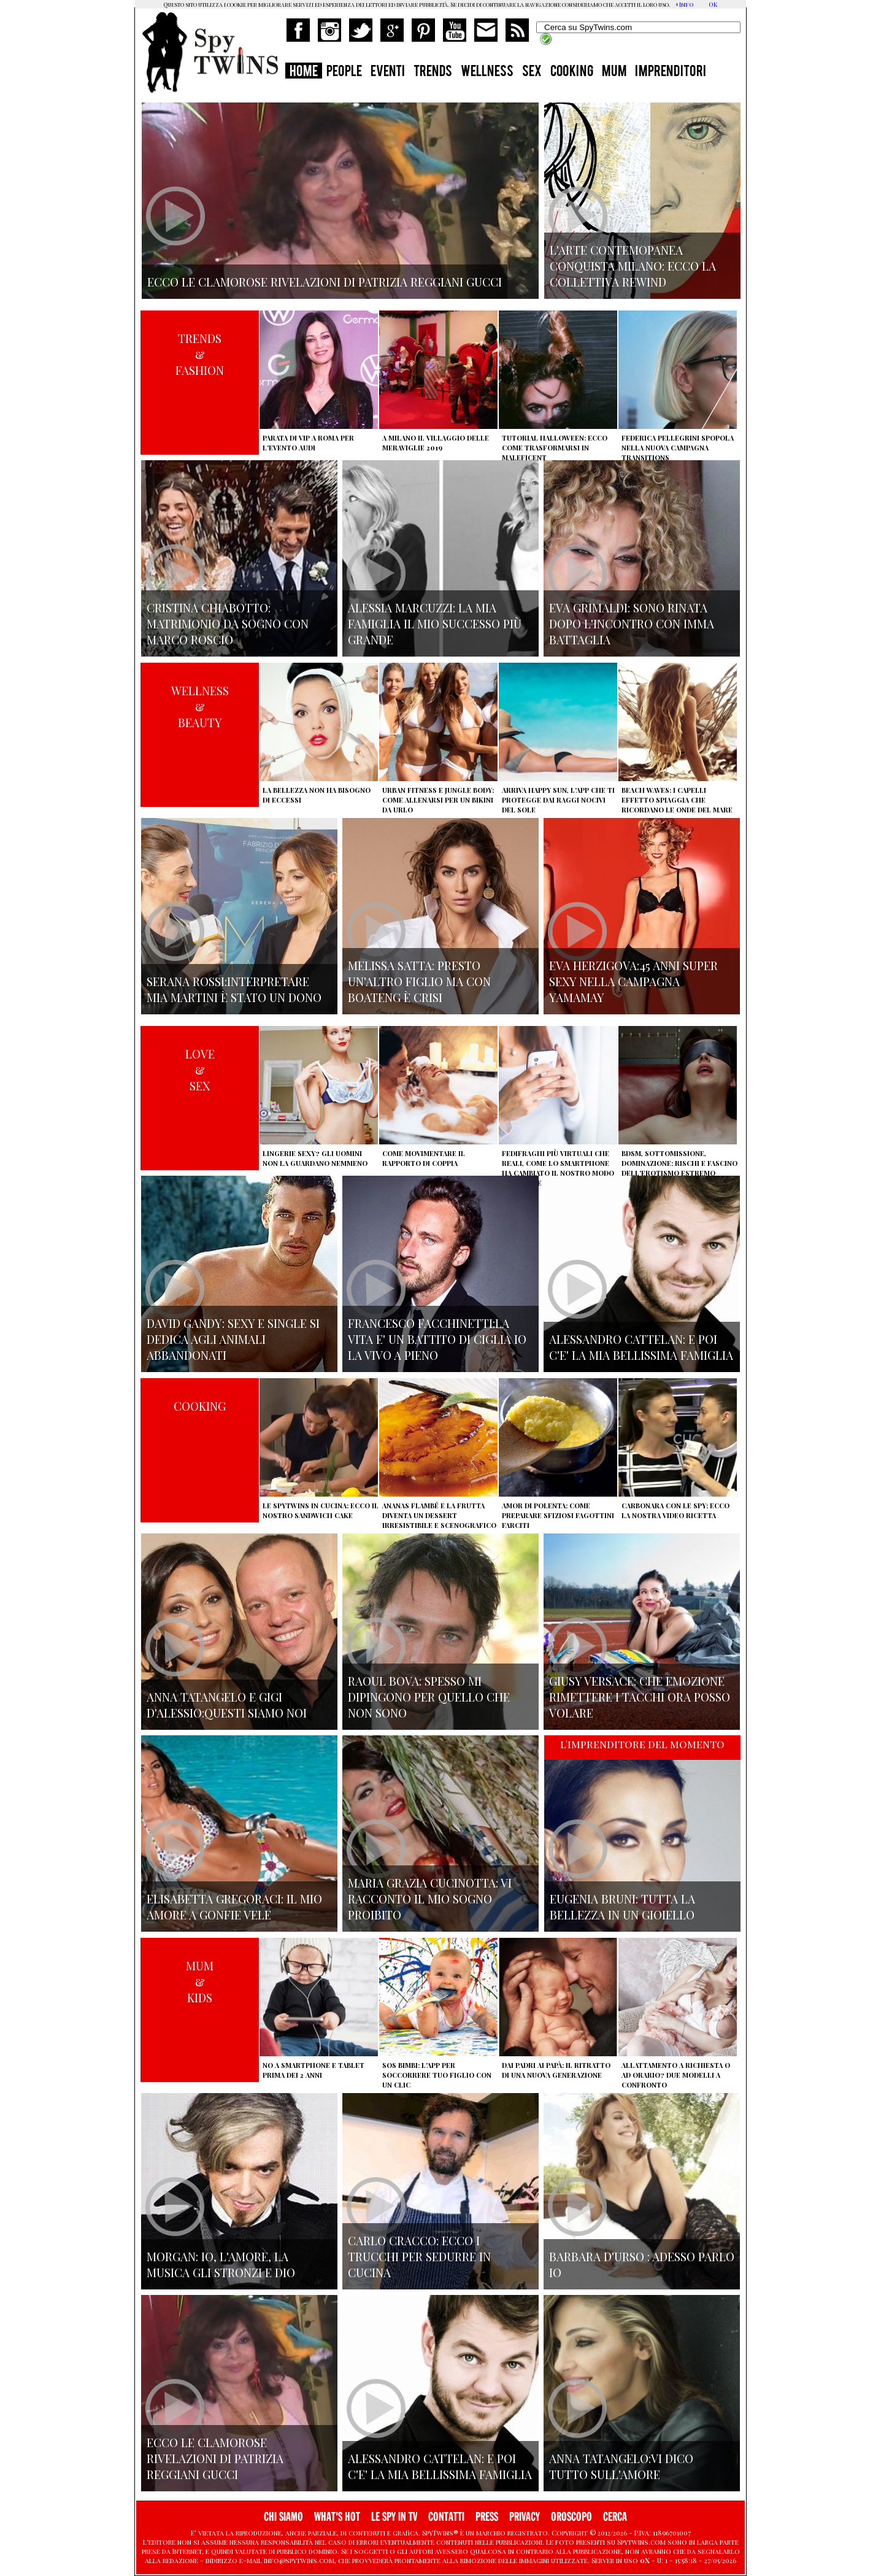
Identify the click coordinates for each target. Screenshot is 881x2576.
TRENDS (433, 72)
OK (713, 4)
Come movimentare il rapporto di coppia (423, 1158)
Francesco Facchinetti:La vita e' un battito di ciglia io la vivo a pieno (437, 1339)
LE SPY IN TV (394, 2517)
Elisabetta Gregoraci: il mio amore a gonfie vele (234, 1906)
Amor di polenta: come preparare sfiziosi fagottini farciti (558, 1515)
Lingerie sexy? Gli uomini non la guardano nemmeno (315, 1158)
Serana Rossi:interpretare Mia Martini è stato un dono (234, 989)
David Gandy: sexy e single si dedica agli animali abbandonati (233, 1339)
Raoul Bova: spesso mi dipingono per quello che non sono (429, 1697)
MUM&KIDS (200, 1981)
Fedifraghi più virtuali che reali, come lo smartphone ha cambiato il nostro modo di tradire (558, 1168)
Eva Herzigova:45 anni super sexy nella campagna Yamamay (633, 981)
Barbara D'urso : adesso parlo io (641, 2264)
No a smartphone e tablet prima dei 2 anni (313, 2070)
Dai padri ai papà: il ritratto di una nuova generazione (556, 2070)
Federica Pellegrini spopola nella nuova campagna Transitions (677, 447)
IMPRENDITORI (670, 72)
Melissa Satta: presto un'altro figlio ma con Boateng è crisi (419, 981)
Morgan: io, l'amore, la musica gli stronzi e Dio (221, 2264)
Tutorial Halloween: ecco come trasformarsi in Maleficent (554, 447)
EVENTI (388, 72)
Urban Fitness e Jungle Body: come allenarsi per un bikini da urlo (438, 799)
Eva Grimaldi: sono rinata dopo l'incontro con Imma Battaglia (631, 623)
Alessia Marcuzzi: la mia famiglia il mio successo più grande (434, 623)
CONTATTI (446, 2517)
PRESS (486, 2517)
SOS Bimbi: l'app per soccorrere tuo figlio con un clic (436, 2075)
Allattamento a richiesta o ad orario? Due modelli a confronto (675, 2075)
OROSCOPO (571, 2517)
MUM (614, 72)
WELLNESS (487, 72)
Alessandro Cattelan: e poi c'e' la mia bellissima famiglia (641, 1347)
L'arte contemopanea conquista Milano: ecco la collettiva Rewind (633, 266)
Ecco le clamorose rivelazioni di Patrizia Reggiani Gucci (215, 2458)
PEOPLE (344, 72)
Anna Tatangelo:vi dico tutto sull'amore (621, 2466)
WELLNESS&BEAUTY (200, 706)
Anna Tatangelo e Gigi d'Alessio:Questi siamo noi (227, 1705)
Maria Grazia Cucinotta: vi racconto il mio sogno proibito (430, 1898)
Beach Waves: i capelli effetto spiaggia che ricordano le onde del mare (677, 799)
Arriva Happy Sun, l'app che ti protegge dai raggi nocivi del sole (558, 799)
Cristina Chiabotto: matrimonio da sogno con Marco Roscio (228, 623)
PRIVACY (524, 2517)
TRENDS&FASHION (199, 354)
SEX (532, 72)
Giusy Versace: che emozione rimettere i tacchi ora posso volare (639, 1697)
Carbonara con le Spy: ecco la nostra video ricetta (675, 1510)
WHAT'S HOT (337, 2517)
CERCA (615, 2517)
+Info (684, 4)
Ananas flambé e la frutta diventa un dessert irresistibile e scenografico (439, 1515)
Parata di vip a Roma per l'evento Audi (308, 442)
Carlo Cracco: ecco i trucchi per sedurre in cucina (419, 2256)
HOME (304, 72)
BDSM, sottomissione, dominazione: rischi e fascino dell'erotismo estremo (679, 1163)
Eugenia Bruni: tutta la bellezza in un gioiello (622, 1906)
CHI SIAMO (283, 2517)
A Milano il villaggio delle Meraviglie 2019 (435, 442)
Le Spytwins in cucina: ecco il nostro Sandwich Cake (321, 1510)
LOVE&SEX (200, 1069)
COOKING (571, 72)
